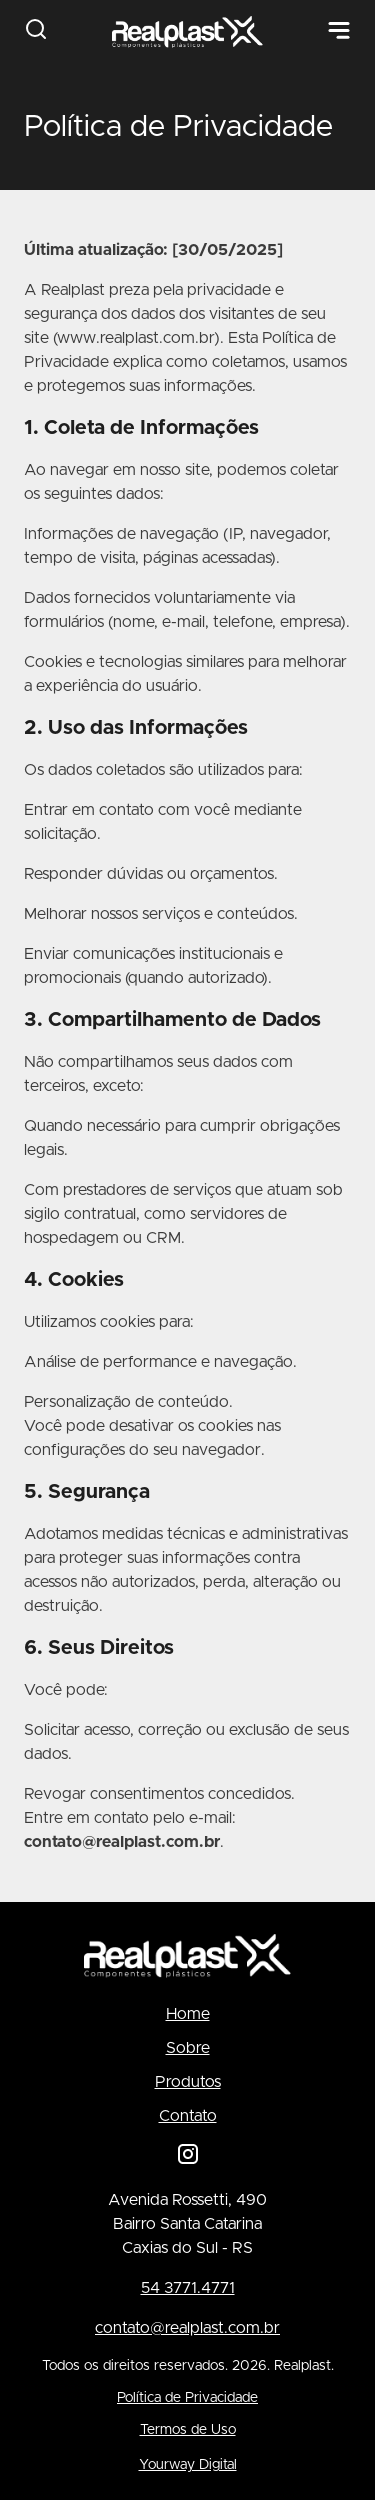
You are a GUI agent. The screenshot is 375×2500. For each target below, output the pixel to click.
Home (188, 2014)
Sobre (188, 2048)
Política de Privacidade (187, 2398)
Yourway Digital (188, 2465)
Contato (188, 2116)
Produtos (188, 2082)
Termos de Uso (188, 2430)
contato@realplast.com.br (187, 2328)
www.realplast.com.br (135, 338)
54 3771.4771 (188, 2288)
